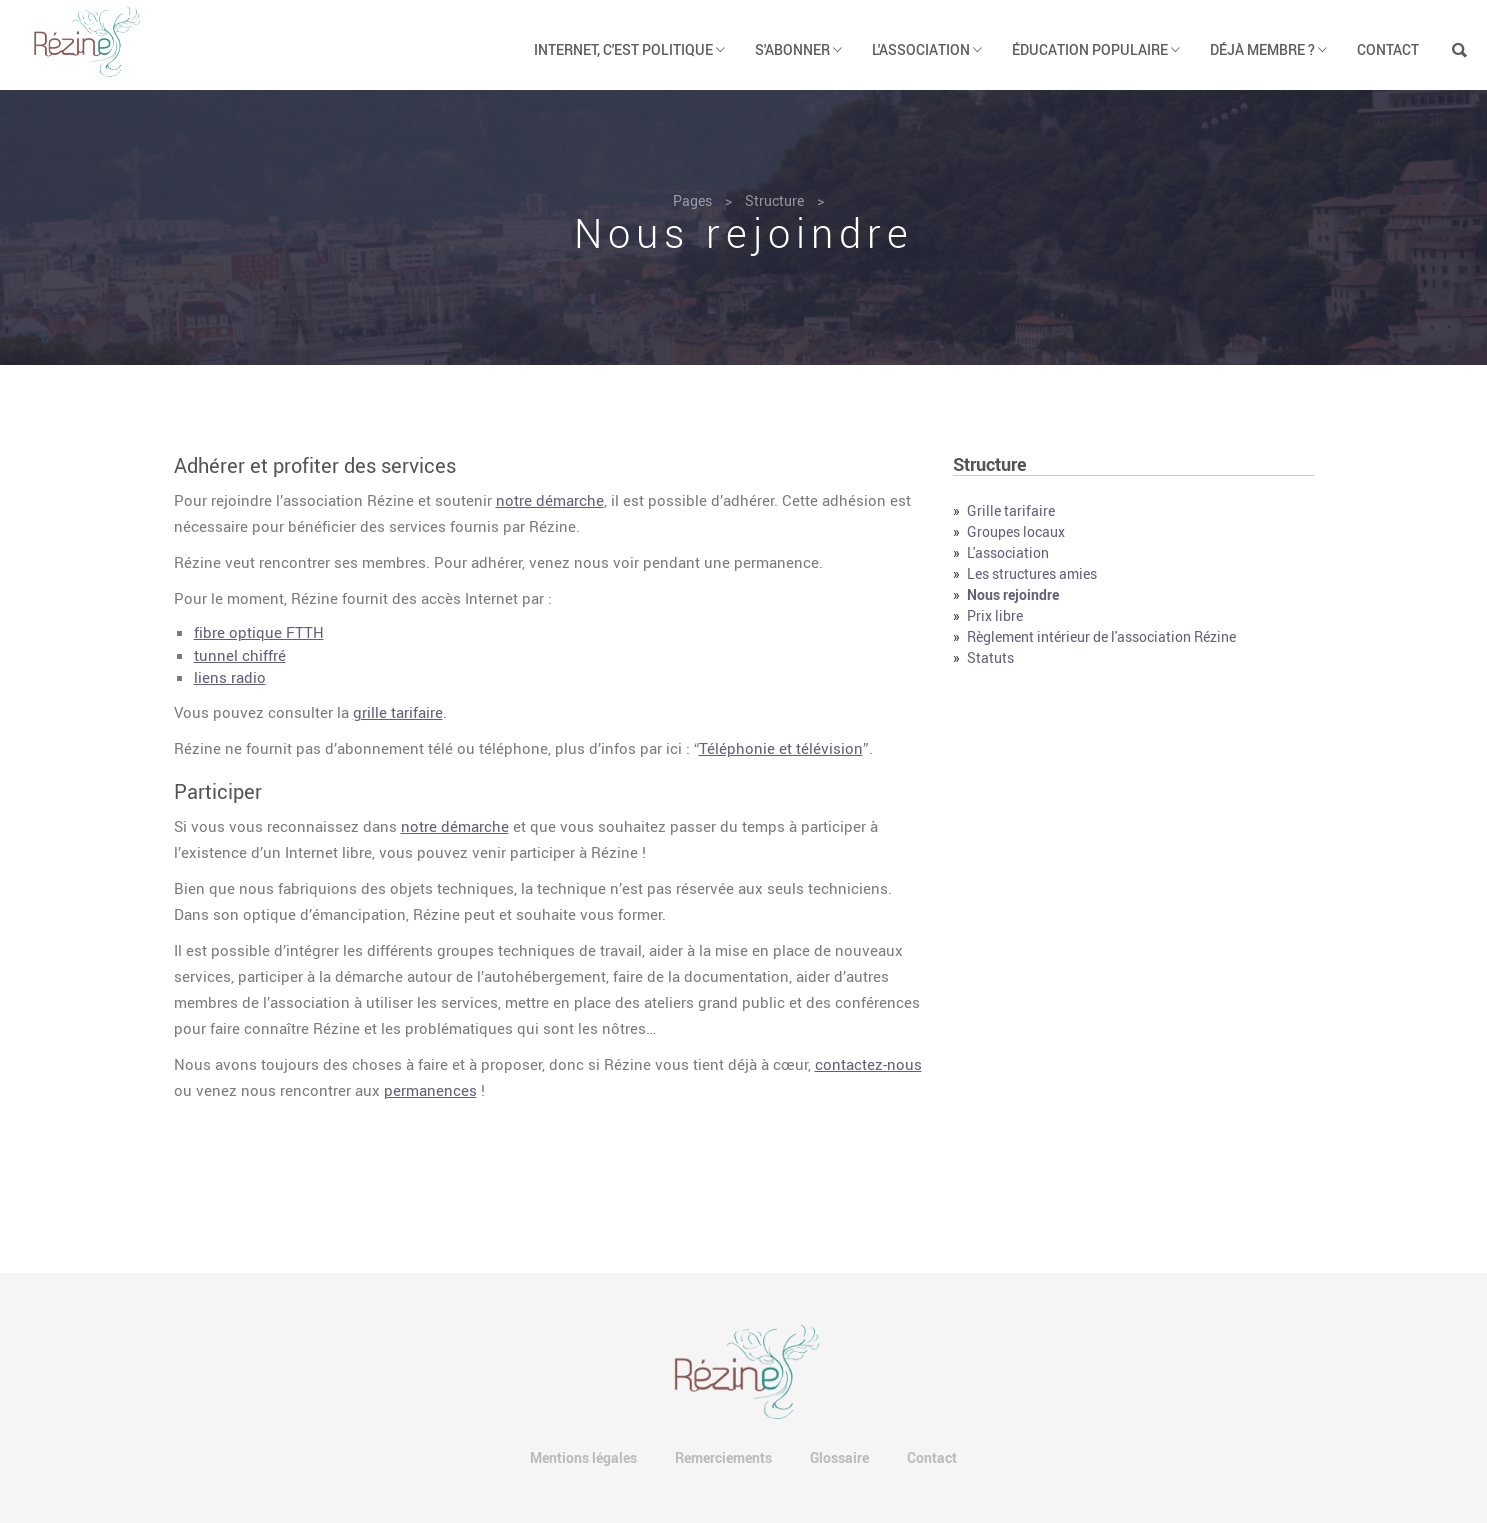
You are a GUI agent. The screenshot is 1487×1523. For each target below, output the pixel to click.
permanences (430, 1090)
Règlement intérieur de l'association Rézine (1101, 636)
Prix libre (995, 615)
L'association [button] (927, 49)
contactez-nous (868, 1064)
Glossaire (839, 1457)
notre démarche (550, 500)
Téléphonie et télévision (781, 748)
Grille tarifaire (1011, 510)
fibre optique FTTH (259, 632)
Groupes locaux (1016, 531)
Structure (774, 200)
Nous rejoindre (1013, 594)
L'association (1008, 552)
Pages (692, 200)
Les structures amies (1032, 573)
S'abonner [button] (798, 49)
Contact (1388, 49)
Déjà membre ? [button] (1268, 49)
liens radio (230, 677)
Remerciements (723, 1457)
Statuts (990, 657)
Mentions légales (583, 1457)
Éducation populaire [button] (1096, 49)
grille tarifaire (398, 712)
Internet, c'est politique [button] (629, 49)
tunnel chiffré (240, 655)
